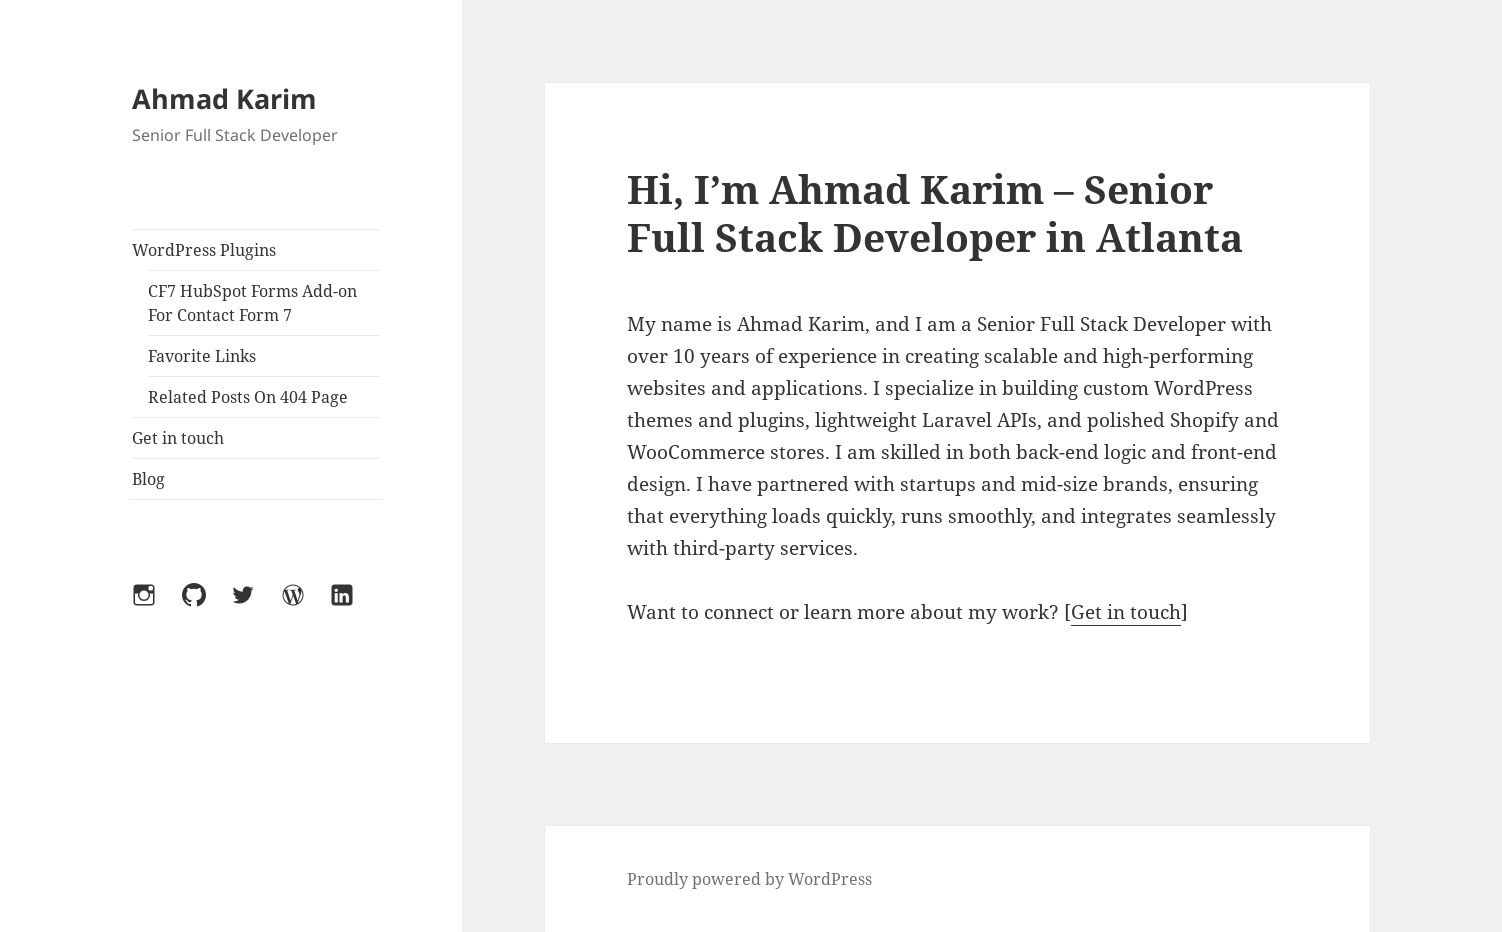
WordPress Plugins (204, 250)
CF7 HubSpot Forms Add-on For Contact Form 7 (252, 303)
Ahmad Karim (224, 98)
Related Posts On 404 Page (248, 397)
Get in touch (178, 438)
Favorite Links (202, 356)
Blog (148, 479)
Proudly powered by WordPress (749, 879)
